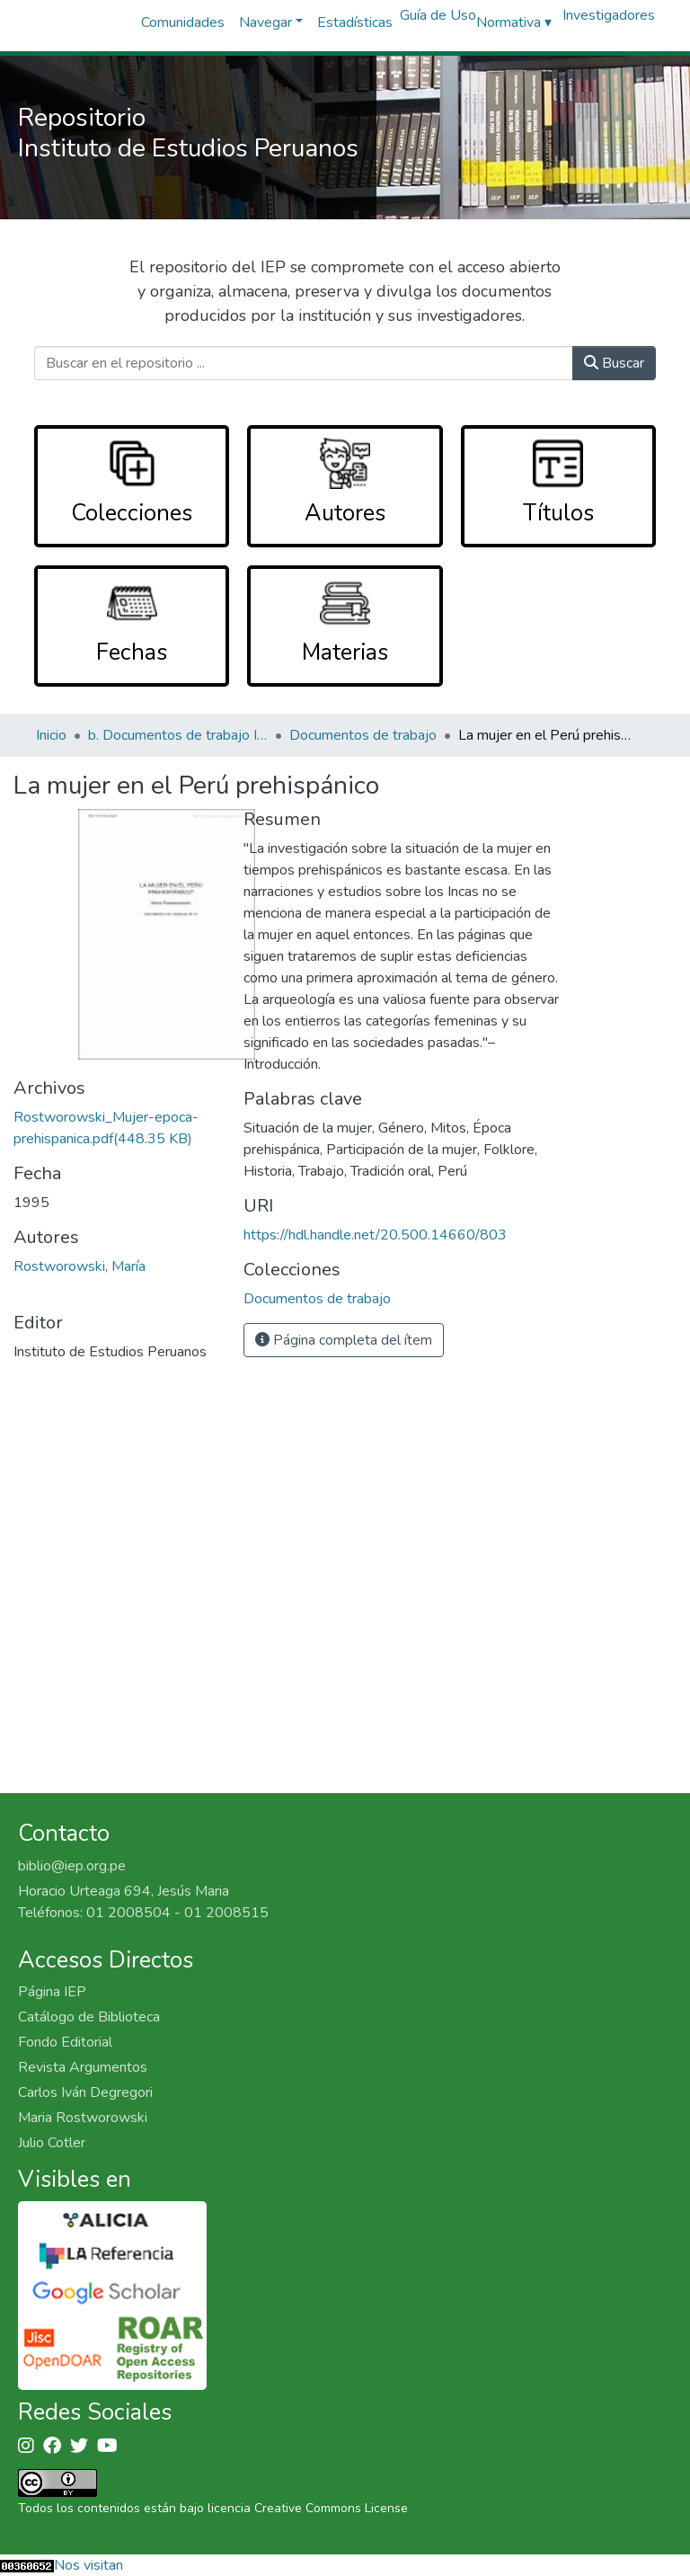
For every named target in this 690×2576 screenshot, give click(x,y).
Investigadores (608, 15)
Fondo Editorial (65, 2042)
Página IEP (52, 1992)
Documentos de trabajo (363, 735)
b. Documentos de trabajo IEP (178, 735)
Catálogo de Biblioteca (89, 2017)
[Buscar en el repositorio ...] (303, 363)
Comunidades (183, 22)
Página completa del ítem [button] (343, 1340)
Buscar (614, 363)
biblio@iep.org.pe (72, 1866)
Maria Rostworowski (82, 2117)
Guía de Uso (438, 15)
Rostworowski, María (79, 1266)
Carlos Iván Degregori (85, 2092)
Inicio (51, 735)
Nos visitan (88, 2565)
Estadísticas (355, 22)
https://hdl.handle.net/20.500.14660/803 (375, 1235)
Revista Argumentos (82, 2067)
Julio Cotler (51, 2143)
